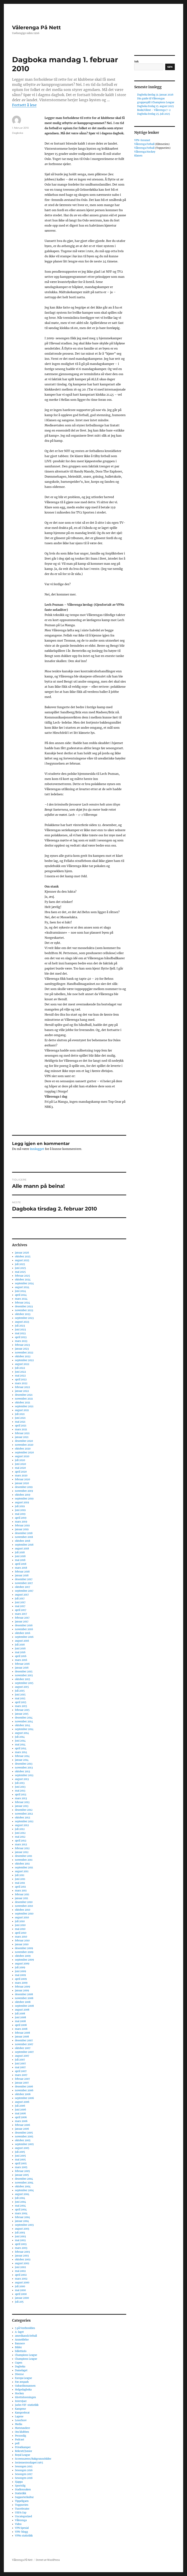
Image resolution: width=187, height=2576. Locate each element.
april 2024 (21, 1295)
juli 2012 (20, 1829)
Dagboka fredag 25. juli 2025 (153, 113)
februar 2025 (22, 1275)
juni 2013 (20, 1786)
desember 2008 (24, 1994)
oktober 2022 (22, 1356)
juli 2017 (20, 1598)
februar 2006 (22, 2125)
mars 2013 (21, 1798)
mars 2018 (21, 1567)
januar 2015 (21, 1713)
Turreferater (22, 2508)
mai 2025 (20, 1271)
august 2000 (22, 2282)
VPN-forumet (142, 140)
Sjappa (19, 2481)
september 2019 (24, 1498)
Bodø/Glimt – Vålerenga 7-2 (154, 110)
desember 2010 (24, 1902)
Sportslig (20, 2485)
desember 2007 (24, 2040)
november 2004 (24, 2182)
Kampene (20, 2408)
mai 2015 (20, 1698)
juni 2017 (20, 1602)
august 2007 (22, 2055)
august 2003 (22, 2228)
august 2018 (22, 1548)
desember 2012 (24, 1809)
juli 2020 (20, 1460)
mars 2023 (21, 1341)
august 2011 (21, 1871)
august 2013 (22, 1779)
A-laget (19, 2332)
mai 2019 (20, 1514)
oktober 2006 (23, 2094)
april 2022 (21, 1379)
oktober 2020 (22, 1448)
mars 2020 (21, 1475)
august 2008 (22, 2009)
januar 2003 (22, 2255)
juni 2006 (20, 2109)
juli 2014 (20, 1736)
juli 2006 (20, 2105)
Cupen (18, 2362)
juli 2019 (20, 1506)
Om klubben (22, 2431)
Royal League (22, 2455)
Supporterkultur (24, 2497)
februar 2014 (22, 1756)
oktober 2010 (22, 1909)
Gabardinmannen (25, 2385)
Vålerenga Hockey (144, 151)
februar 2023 (22, 1344)
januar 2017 (21, 1621)
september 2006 (24, 2098)
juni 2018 (20, 1556)
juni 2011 (20, 1879)
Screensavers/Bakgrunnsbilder (33, 2458)
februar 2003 (22, 2251)
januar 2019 (22, 1529)
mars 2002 (21, 2278)
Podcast (19, 2439)
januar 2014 (21, 1759)
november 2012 (24, 1813)
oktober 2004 (22, 2186)
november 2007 (24, 2044)
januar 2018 (21, 1575)
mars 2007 (21, 2075)
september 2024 (24, 1283)
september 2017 (24, 1590)
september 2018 (24, 1544)
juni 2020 (20, 1464)
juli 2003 (20, 2232)
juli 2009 (20, 1967)
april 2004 (21, 2209)
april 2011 (20, 1886)
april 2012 (20, 1840)
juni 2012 (20, 1833)
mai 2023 (20, 1333)
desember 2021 (24, 1394)
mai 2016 (20, 1652)
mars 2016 (21, 1660)
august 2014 (22, 1733)
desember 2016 (24, 1625)
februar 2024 (22, 1302)
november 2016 (24, 1629)
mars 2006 (21, 2121)
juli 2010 (20, 1921)
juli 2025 (20, 1264)
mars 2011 (21, 1890)
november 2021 (24, 1398)
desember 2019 (24, 1487)
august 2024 (22, 1287)
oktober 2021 (22, 1402)
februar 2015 (22, 1710)
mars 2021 (21, 1429)
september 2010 (24, 1913)
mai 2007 (20, 2067)
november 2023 (24, 1310)
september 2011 (24, 1867)
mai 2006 (20, 2113)
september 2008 (24, 2005)
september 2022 (24, 1360)
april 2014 (20, 1748)
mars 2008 (21, 2028)
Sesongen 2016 (24, 2470)
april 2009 (21, 1979)
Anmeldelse (22, 2339)
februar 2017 (22, 1617)
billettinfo (20, 2351)
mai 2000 (20, 2290)
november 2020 (24, 1444)
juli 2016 (20, 1644)
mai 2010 (20, 1929)
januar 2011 (21, 1898)
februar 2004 (22, 2217)
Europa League (23, 2378)
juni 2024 (20, 1291)
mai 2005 (20, 2159)
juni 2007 (20, 2063)
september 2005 (24, 2144)
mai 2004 (20, 2205)
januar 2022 (22, 1391)
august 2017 (22, 1594)
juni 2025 (20, 1268)
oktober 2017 (22, 1587)
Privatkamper (23, 2447)
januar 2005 (22, 2175)
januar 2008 (22, 2036)
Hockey (19, 2393)
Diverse (19, 2374)
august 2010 (22, 1917)
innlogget (37, 1149)
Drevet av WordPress (48, 2560)
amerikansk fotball (26, 2335)
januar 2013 (21, 1806)
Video (18, 2524)
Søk (136, 61)
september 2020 (24, 1452)
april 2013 (20, 1794)
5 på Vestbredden (25, 2328)
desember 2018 (24, 1533)
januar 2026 (22, 1252)
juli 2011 (19, 1875)
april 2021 (20, 1425)
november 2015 (24, 1675)
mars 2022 (21, 1383)
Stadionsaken (23, 2489)
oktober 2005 (22, 2140)
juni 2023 (20, 1329)
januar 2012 (21, 1852)
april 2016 (20, 1656)
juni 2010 (20, 1925)
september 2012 (24, 1821)
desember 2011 (23, 1856)
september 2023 (24, 1318)
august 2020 (22, 1456)
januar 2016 (22, 1667)
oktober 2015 (22, 1679)
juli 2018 (20, 1552)
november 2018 (24, 1537)
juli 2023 (20, 1325)
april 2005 (21, 2163)
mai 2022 (20, 1375)
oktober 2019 (22, 1494)
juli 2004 (20, 2198)
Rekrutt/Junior (23, 2451)
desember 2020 (24, 1441)
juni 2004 (20, 2201)
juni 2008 (20, 2017)
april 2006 (21, 2117)
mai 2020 (20, 1467)
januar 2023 (22, 1348)
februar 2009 (22, 1986)
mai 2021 (20, 1421)
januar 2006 (22, 2128)
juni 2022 (20, 1371)
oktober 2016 (22, 1633)
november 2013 (24, 1767)
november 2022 (24, 1352)
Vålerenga (21, 2520)
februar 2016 (22, 1663)
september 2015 (24, 1683)
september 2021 (24, 1406)
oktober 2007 (22, 2048)
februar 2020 (22, 1479)
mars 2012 (21, 1844)
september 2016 (24, 1637)
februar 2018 (22, 1571)
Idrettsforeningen (25, 2397)
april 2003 (20, 2244)
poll (17, 2443)
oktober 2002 (22, 2259)
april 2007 (21, 2071)
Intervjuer (21, 2401)
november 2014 (24, 1721)
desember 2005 (24, 2132)
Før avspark (22, 2381)
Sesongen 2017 (24, 2474)
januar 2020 (22, 1483)
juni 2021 (20, 1417)
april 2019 (20, 1517)
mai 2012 (20, 1836)
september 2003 (24, 2224)
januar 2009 (22, 1990)
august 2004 (22, 2194)
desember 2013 (23, 1763)
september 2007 (24, 2052)
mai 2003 (20, 2240)
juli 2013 (19, 1783)
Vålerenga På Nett (36, 27)
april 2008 (21, 2025)
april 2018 (20, 1564)
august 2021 (22, 1410)
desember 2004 (24, 2178)
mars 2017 (21, 1613)
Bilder (18, 2347)
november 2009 (24, 1952)
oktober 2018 (22, 1540)
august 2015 (22, 1686)
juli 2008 (20, 2013)
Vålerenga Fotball (144, 144)
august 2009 (22, 1963)
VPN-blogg (21, 2531)
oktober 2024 (22, 1279)
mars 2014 (21, 1752)
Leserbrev (20, 2420)
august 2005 (22, 2148)
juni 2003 (20, 2236)
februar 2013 (22, 1802)
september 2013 (24, 1775)
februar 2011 (22, 1894)
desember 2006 (24, 2086)
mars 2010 (21, 1936)
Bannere (20, 2343)
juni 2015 (20, 1694)
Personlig (20, 2435)
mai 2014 (20, 1744)
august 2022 (22, 1364)
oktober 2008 (22, 2002)
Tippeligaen (22, 2501)
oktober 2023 (22, 1314)
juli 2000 (20, 2286)
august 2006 (22, 2102)
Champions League (26, 2355)
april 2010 (20, 1932)
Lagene (19, 2416)
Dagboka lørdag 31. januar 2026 (155, 94)
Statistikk (20, 2493)
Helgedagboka (23, 2389)
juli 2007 (20, 2059)
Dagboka (17, 132)
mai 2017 (20, 1606)
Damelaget (21, 2370)
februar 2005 (22, 2171)
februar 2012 (22, 1848)
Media (18, 2424)
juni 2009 (20, 1971)
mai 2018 (20, 1560)
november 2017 (24, 1583)
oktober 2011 (22, 1863)
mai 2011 (20, 1882)
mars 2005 (21, 2167)
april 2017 (20, 1610)
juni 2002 (20, 2267)
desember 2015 (24, 1671)
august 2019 (22, 1502)
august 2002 (22, 2263)
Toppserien (21, 2504)
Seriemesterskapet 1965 (29, 2462)
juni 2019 (20, 1510)
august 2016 (22, 1640)
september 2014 (24, 1729)
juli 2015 (20, 1690)
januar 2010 (21, 1944)
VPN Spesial (22, 2528)
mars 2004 (21, 2213)
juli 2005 (20, 2151)
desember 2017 (24, 1579)
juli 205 (19, 2301)
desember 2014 (24, 1717)
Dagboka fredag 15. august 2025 (155, 106)
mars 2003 (21, 2248)
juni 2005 (20, 2155)
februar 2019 (22, 1525)
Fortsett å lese (24, 105)
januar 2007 (22, 2082)
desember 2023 (24, 1306)
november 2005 (24, 2136)
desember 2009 (24, 1948)
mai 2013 (20, 1790)
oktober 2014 (22, 1725)
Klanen (138, 155)
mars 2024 (21, 1298)
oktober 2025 (22, 1256)
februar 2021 (22, 1433)
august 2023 (22, 1321)
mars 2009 (21, 1982)
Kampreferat (22, 2412)
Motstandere (22, 2428)
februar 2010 (22, 1940)
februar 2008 (22, 2032)
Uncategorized (23, 2516)
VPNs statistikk (24, 2535)
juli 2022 (20, 1368)
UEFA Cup (20, 2512)
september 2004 (24, 2190)
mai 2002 (20, 2271)
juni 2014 (20, 1740)
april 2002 (21, 2274)
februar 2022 (22, 1387)
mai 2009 (20, 1975)
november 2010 (24, 1906)
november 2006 (24, 2090)
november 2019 (24, 1490)
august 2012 (22, 1825)
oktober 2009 (23, 1955)
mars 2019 (21, 1521)
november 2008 (24, 1998)
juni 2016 (20, 1648)
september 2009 (24, 1959)
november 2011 (24, 1859)
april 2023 (20, 1337)
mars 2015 (21, 1706)
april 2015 (20, 1702)
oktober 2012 (22, 1817)
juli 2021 (20, 1414)
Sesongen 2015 (24, 2466)
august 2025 (22, 1260)
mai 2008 (20, 2021)
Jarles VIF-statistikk (27, 2405)
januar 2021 (21, 1437)
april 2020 (21, 1471)
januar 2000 (22, 2297)
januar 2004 (22, 2221)
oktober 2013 (22, 1771)
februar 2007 (22, 2078)
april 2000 (21, 2294)
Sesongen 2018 (24, 2478)
